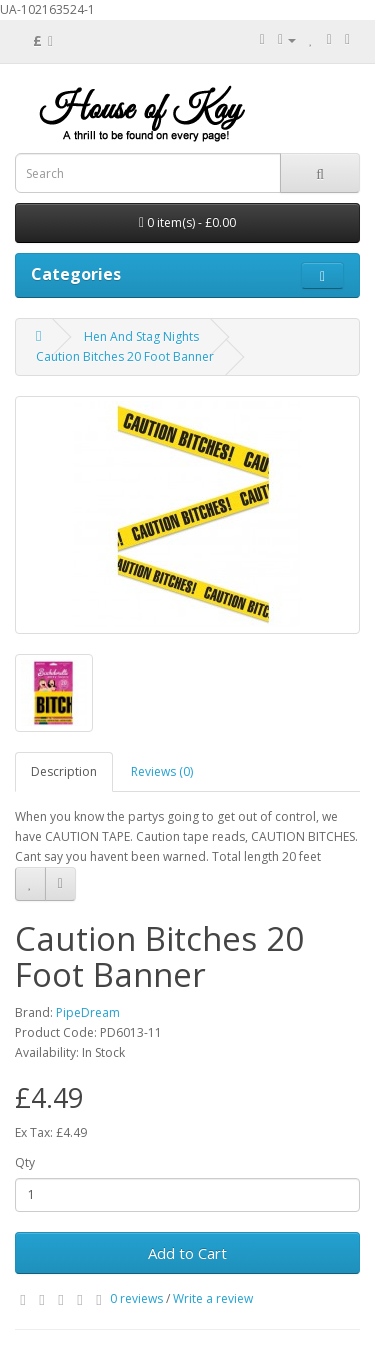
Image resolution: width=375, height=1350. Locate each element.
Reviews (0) (162, 771)
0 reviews (136, 1298)
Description (64, 771)
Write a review (213, 1298)
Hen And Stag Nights (141, 336)
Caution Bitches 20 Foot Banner (125, 356)
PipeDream (88, 1012)
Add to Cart (187, 1253)
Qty (25, 1162)
